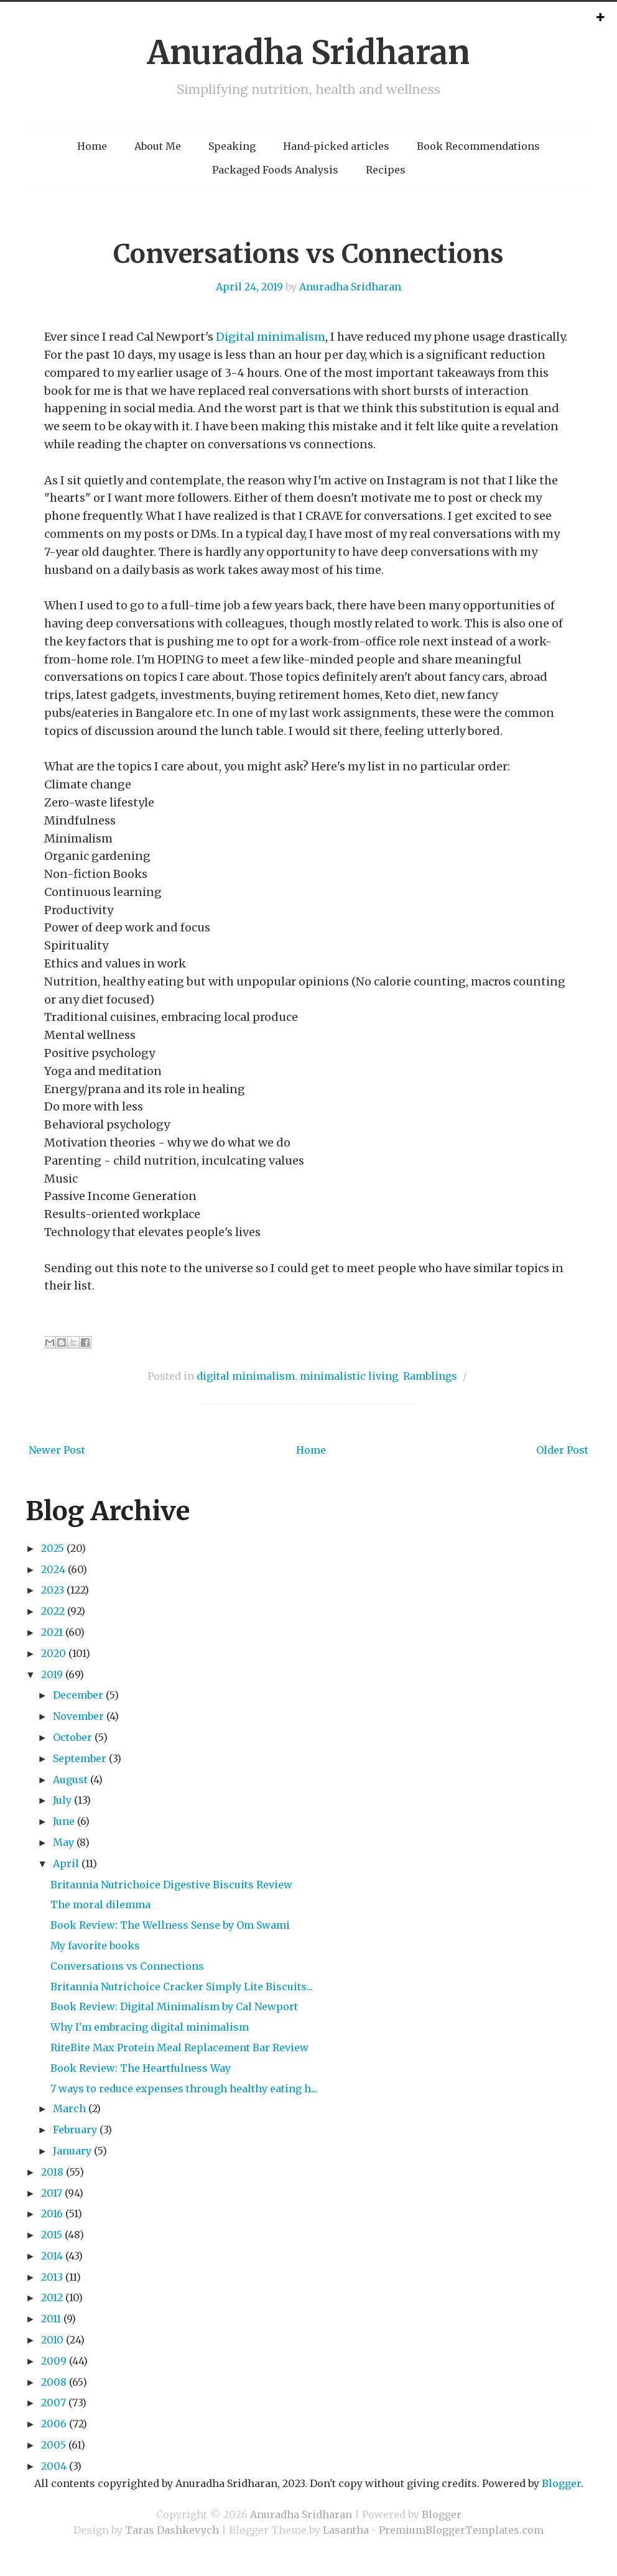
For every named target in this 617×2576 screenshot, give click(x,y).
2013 (52, 2277)
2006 (54, 2423)
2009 (54, 2361)
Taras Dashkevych (172, 2530)
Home (92, 146)
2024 (53, 1569)
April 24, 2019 (249, 286)
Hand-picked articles (336, 146)
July (62, 1800)
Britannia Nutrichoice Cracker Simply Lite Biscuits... (181, 1986)
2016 (52, 2213)
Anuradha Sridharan (308, 52)
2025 (52, 1548)
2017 (51, 2193)
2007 (53, 2402)
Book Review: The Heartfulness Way (140, 2068)
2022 (53, 1611)
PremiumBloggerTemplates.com (461, 2530)
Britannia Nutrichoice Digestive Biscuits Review (171, 1884)
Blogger (561, 2483)
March (69, 2108)
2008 (54, 2382)
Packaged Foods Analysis (275, 170)
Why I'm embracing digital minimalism (149, 2027)
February (75, 2129)
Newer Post (57, 1450)
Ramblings (430, 1376)
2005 (53, 2445)
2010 (52, 2340)
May (63, 1842)
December (78, 1695)
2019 (52, 1674)
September (79, 1758)
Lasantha (346, 2530)
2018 (52, 2172)
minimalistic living (349, 1376)
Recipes (386, 170)
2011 (51, 2318)
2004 (54, 2466)
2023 (52, 1590)
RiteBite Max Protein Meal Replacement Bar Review (179, 2047)
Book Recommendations (478, 146)
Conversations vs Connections (308, 254)
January (72, 2150)
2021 (52, 1632)
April (66, 1863)
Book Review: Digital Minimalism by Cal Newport (174, 2006)
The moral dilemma (100, 1904)
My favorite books (95, 1945)
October (72, 1737)
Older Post (562, 1450)
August (70, 1779)
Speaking (232, 146)
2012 (52, 2297)
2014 (52, 2256)
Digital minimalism (270, 337)
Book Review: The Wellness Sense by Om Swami (170, 1925)
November (78, 1716)
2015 (51, 2234)
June (64, 1821)
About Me (157, 146)
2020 (53, 1653)
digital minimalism (246, 1376)
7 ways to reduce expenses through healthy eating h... (183, 2088)
